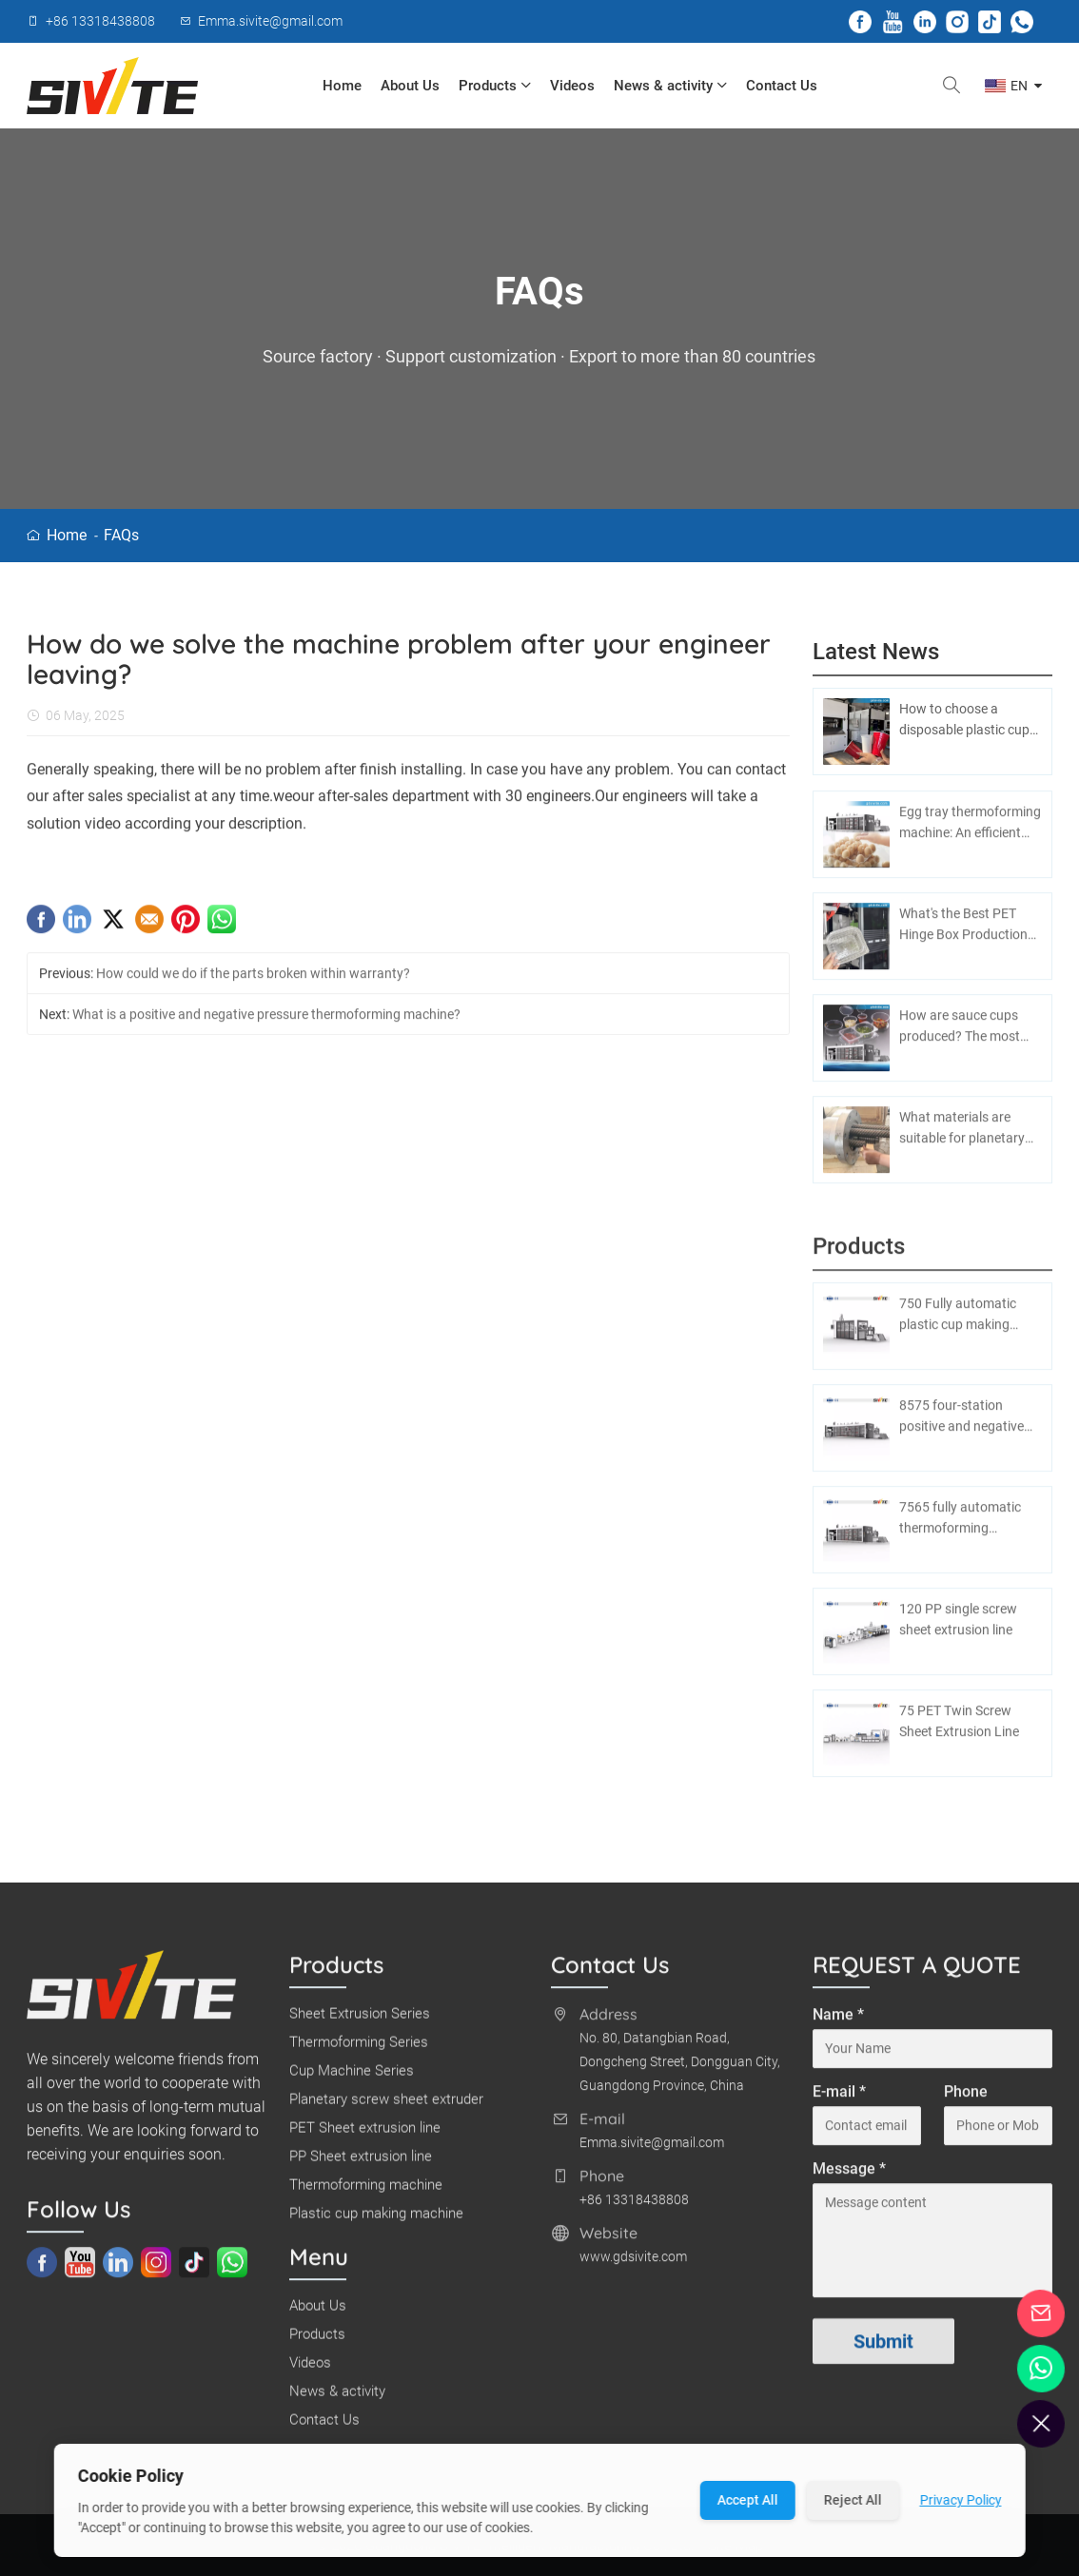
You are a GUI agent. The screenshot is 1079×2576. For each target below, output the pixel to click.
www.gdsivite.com (633, 2265)
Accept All (746, 2500)
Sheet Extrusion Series (359, 2021)
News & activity (670, 85)
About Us (410, 85)
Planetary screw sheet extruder (386, 2107)
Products (495, 85)
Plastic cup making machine (376, 2221)
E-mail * (839, 2100)
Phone (966, 2100)
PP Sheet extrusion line (360, 2164)
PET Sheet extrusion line (365, 2135)
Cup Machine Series (351, 2078)
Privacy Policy (960, 2500)
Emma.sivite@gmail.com (651, 2150)
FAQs (121, 535)
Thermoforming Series (358, 2050)
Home (342, 85)
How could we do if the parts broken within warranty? (253, 981)
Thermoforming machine (365, 2192)
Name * (838, 2023)
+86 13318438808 (634, 2207)
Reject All (852, 2500)
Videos (572, 85)
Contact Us (781, 85)
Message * (849, 2177)
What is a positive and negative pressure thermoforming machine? (266, 1022)
